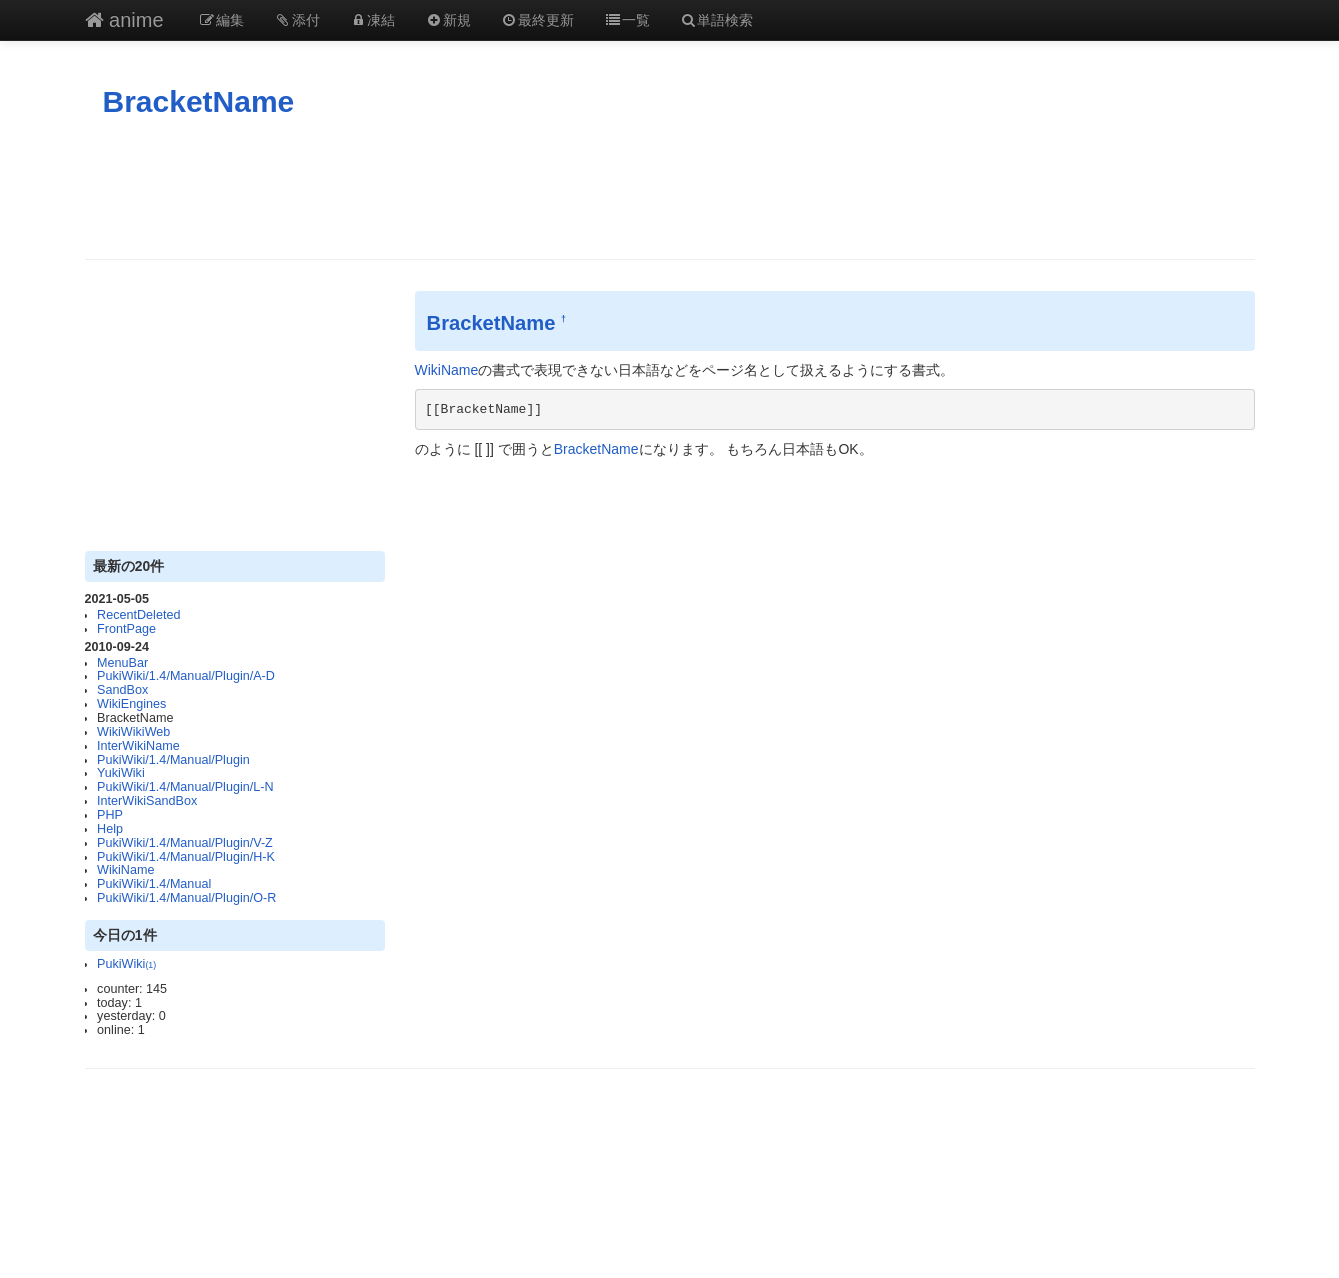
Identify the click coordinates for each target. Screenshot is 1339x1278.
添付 (297, 20)
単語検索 (717, 20)
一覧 (627, 20)
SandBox (122, 690)
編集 (222, 20)
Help (110, 829)
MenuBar (122, 663)
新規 (448, 20)
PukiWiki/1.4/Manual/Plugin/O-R (186, 898)
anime (124, 20)
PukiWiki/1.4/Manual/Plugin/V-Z (185, 843)
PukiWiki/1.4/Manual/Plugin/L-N (185, 787)
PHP (110, 815)
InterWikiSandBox (147, 801)
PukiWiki (126, 964)
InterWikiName (138, 746)
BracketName (199, 101)
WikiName (125, 870)
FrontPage (126, 629)
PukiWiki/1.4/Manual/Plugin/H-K (186, 857)
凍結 (373, 20)
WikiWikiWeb (133, 732)
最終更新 (538, 20)
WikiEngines (131, 704)
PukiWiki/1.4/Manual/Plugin (173, 760)
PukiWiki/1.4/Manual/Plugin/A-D (186, 676)
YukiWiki (121, 773)
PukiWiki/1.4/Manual (154, 884)
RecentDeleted (138, 615)
